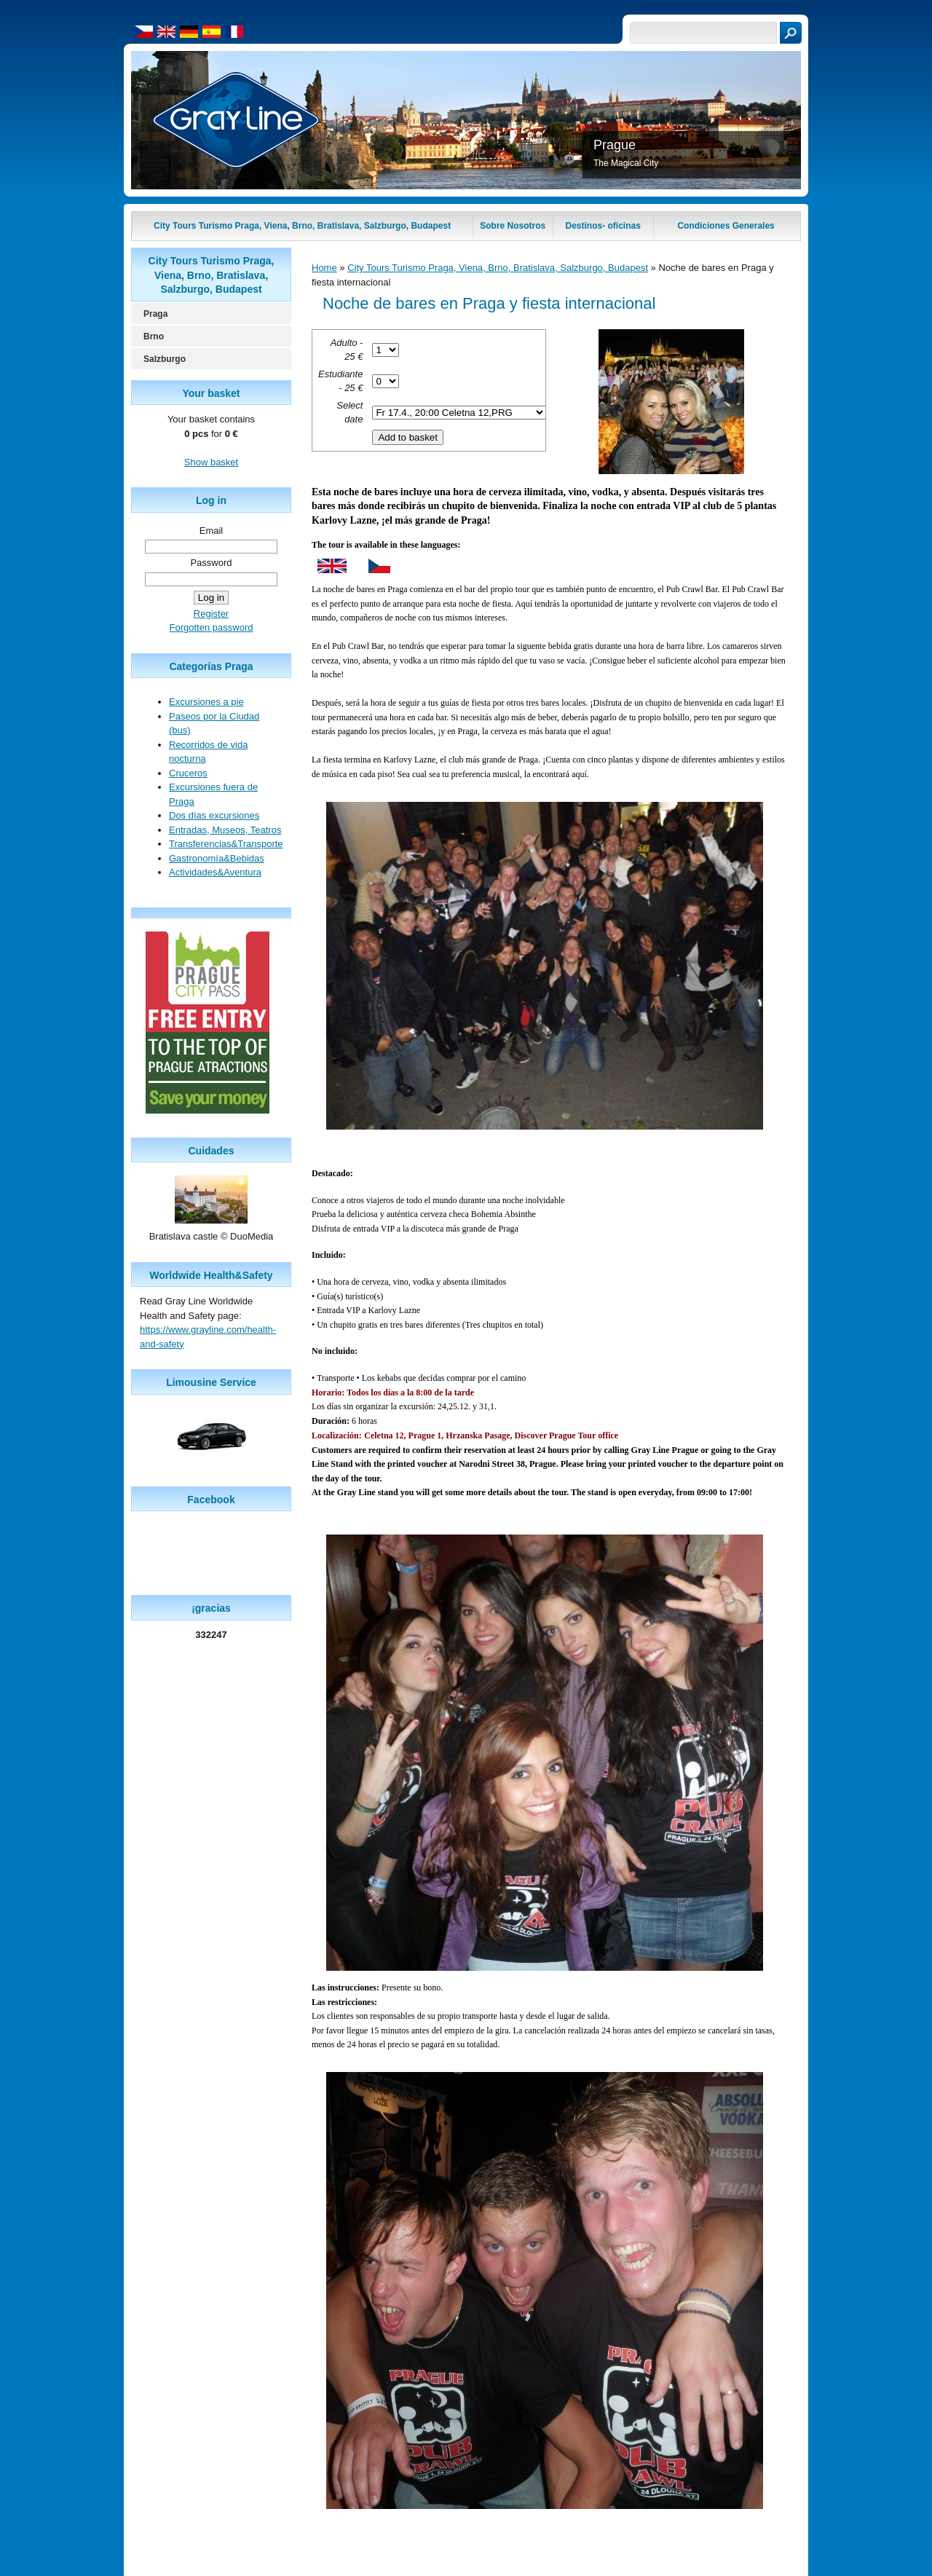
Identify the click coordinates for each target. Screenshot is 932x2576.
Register (211, 613)
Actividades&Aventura (215, 872)
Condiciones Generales (725, 226)
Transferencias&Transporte (226, 843)
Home (324, 267)
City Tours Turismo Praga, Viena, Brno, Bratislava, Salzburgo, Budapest (497, 267)
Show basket (211, 462)
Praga (155, 314)
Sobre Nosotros (512, 226)
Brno (153, 336)
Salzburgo (164, 359)
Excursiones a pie (206, 701)
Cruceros (188, 773)
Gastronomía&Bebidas (216, 858)
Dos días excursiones (214, 815)
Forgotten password (211, 627)
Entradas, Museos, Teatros (225, 829)
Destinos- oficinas (602, 226)
